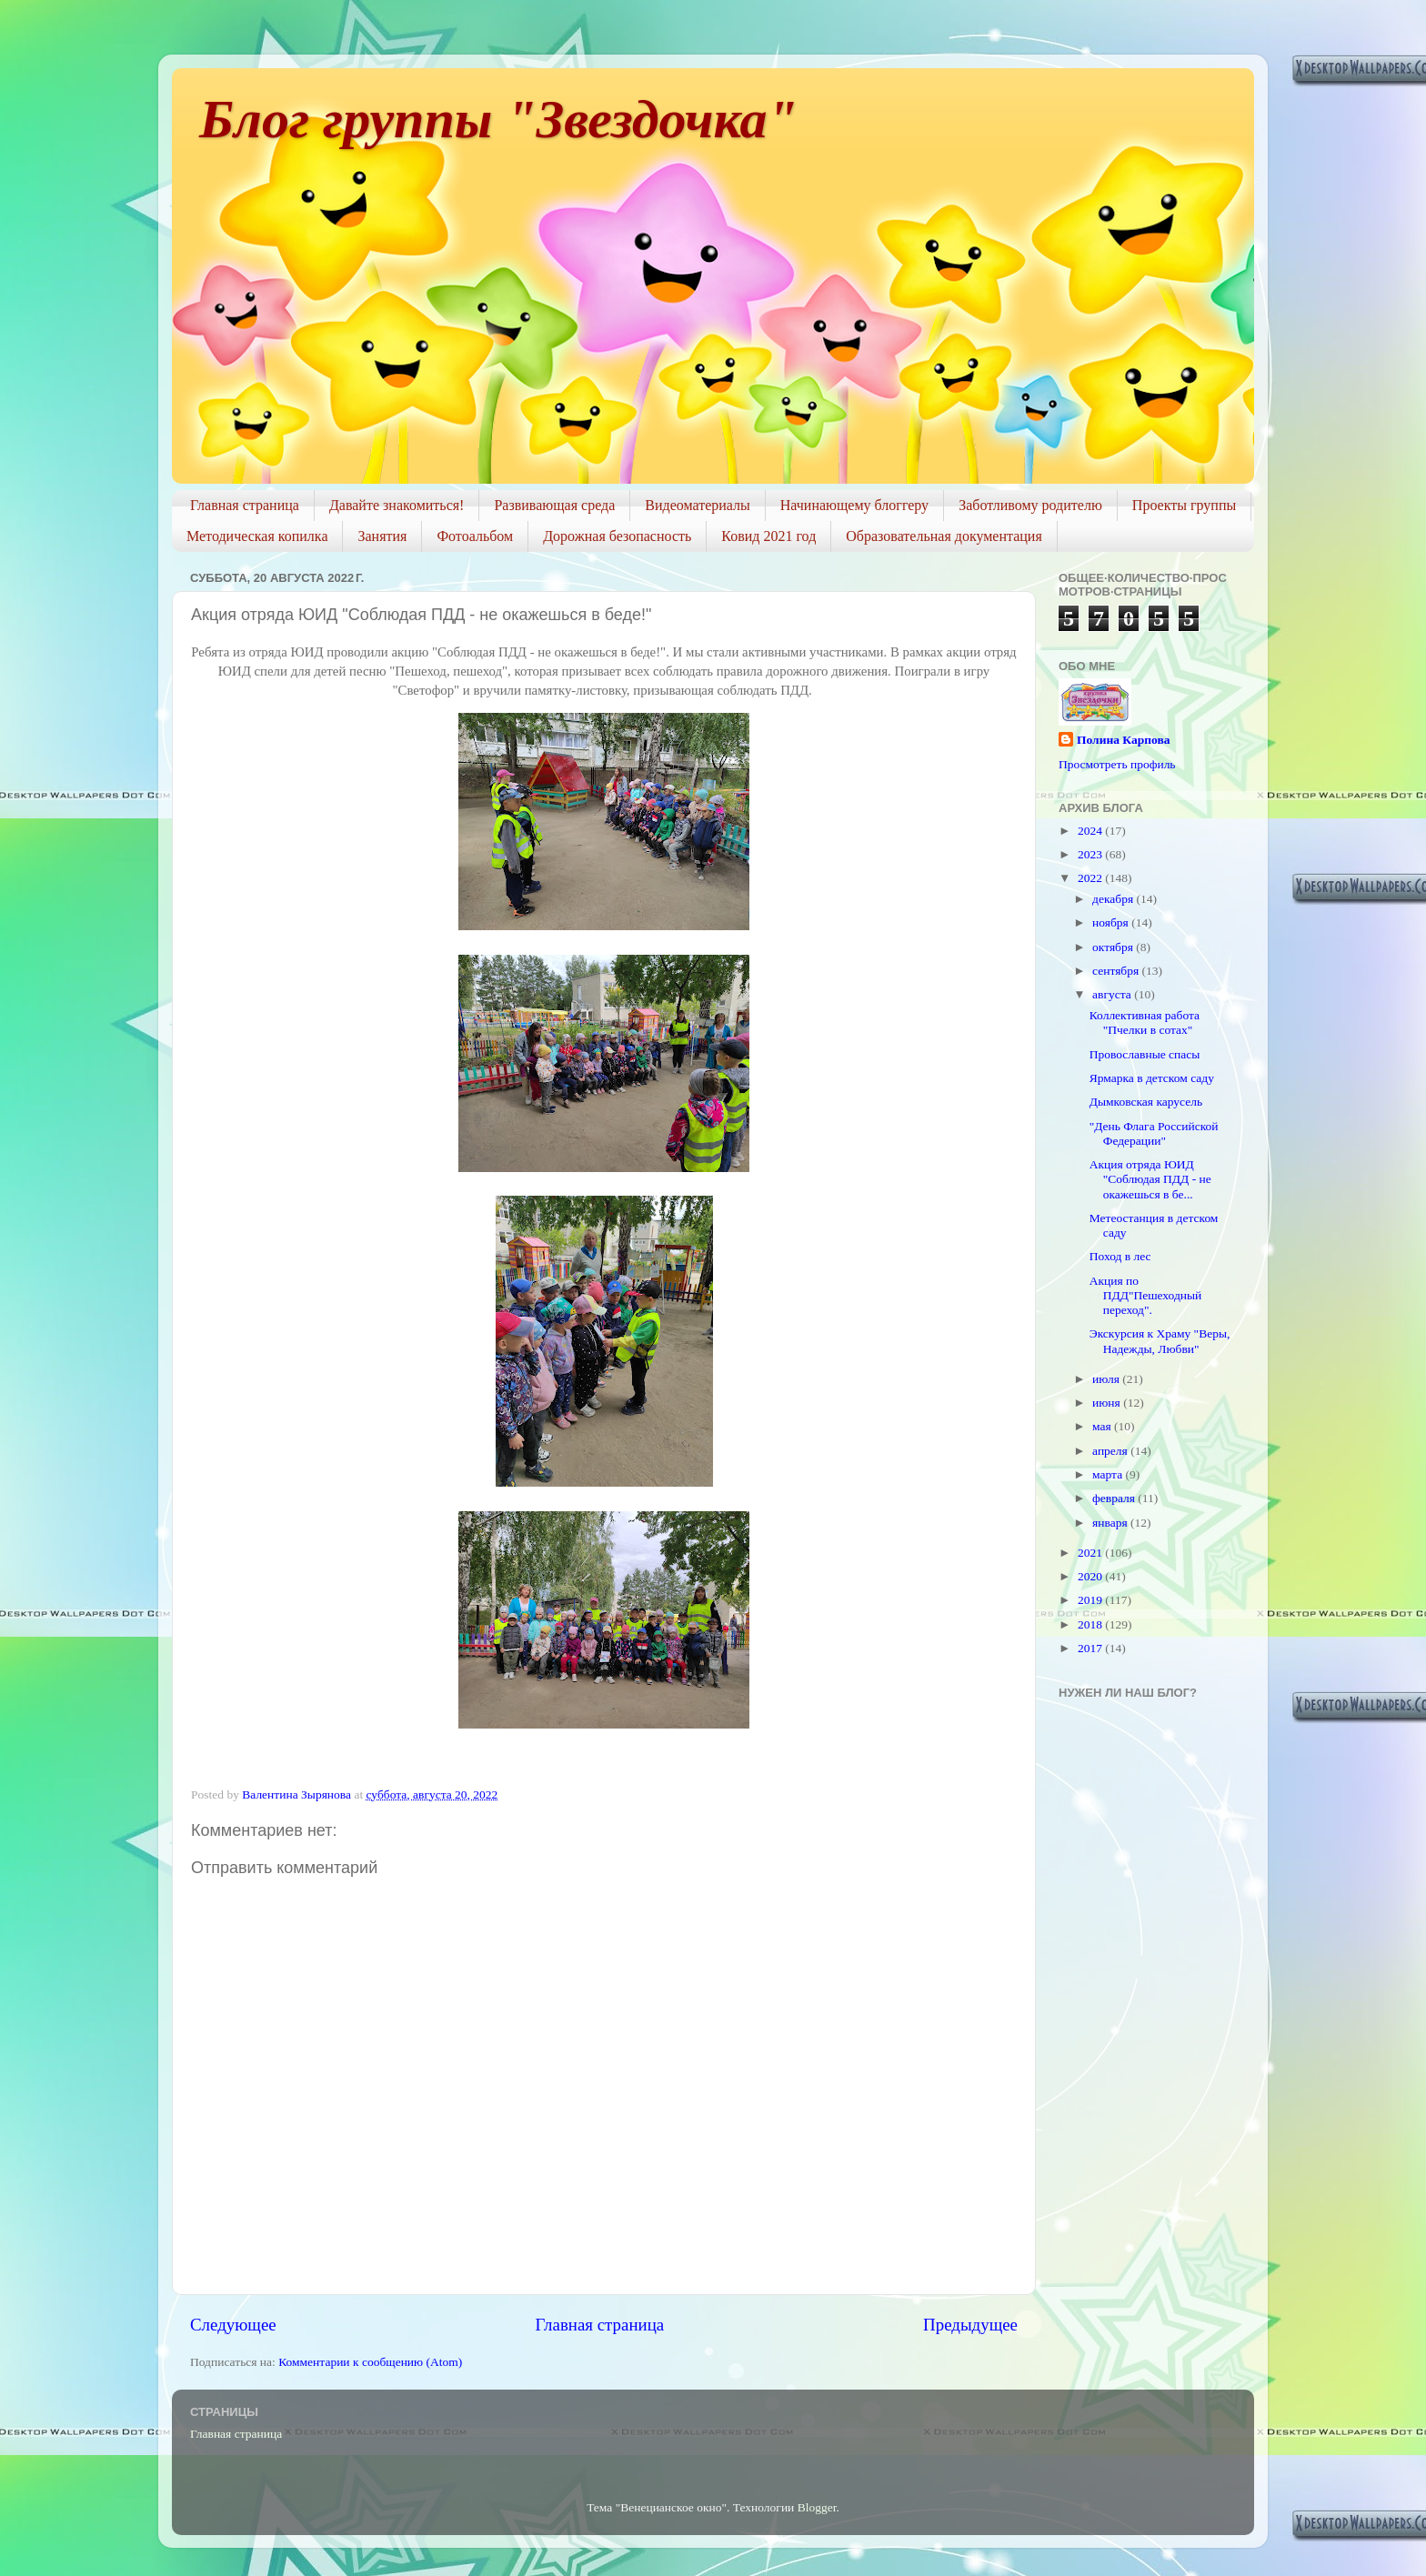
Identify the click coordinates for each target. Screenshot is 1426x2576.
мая (1103, 1426)
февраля (1115, 1498)
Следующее (233, 2324)
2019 (1091, 1600)
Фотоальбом (475, 536)
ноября (1111, 922)
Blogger (817, 2507)
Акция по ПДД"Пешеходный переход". (1146, 1295)
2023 (1091, 854)
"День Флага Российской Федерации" (1154, 1133)
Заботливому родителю (1030, 505)
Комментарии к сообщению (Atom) (370, 2362)
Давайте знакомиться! (397, 505)
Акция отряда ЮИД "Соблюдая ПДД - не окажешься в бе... (1150, 1179)
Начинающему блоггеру (854, 505)
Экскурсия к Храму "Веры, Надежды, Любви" (1160, 1341)
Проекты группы (1184, 505)
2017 (1091, 1648)
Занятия (382, 536)
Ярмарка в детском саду (1152, 1078)
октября (1114, 947)
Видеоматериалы (697, 505)
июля (1107, 1379)
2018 (1091, 1624)
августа (1113, 994)
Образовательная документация (944, 536)
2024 (1091, 830)
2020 (1091, 1576)
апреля (1111, 1451)
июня (1107, 1402)
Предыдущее (970, 2324)
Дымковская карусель (1146, 1101)
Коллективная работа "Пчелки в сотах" (1145, 1022)
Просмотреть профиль (1117, 764)
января (1111, 1522)
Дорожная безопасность (617, 536)
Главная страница (244, 505)
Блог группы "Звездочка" (498, 119)
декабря (1114, 899)
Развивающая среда (554, 505)
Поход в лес (1120, 1256)
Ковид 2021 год (768, 536)
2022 (1091, 878)
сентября (1117, 970)
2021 (1091, 1552)
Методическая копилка (256, 536)
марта (1108, 1474)
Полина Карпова (1123, 740)
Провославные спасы (1145, 1054)
